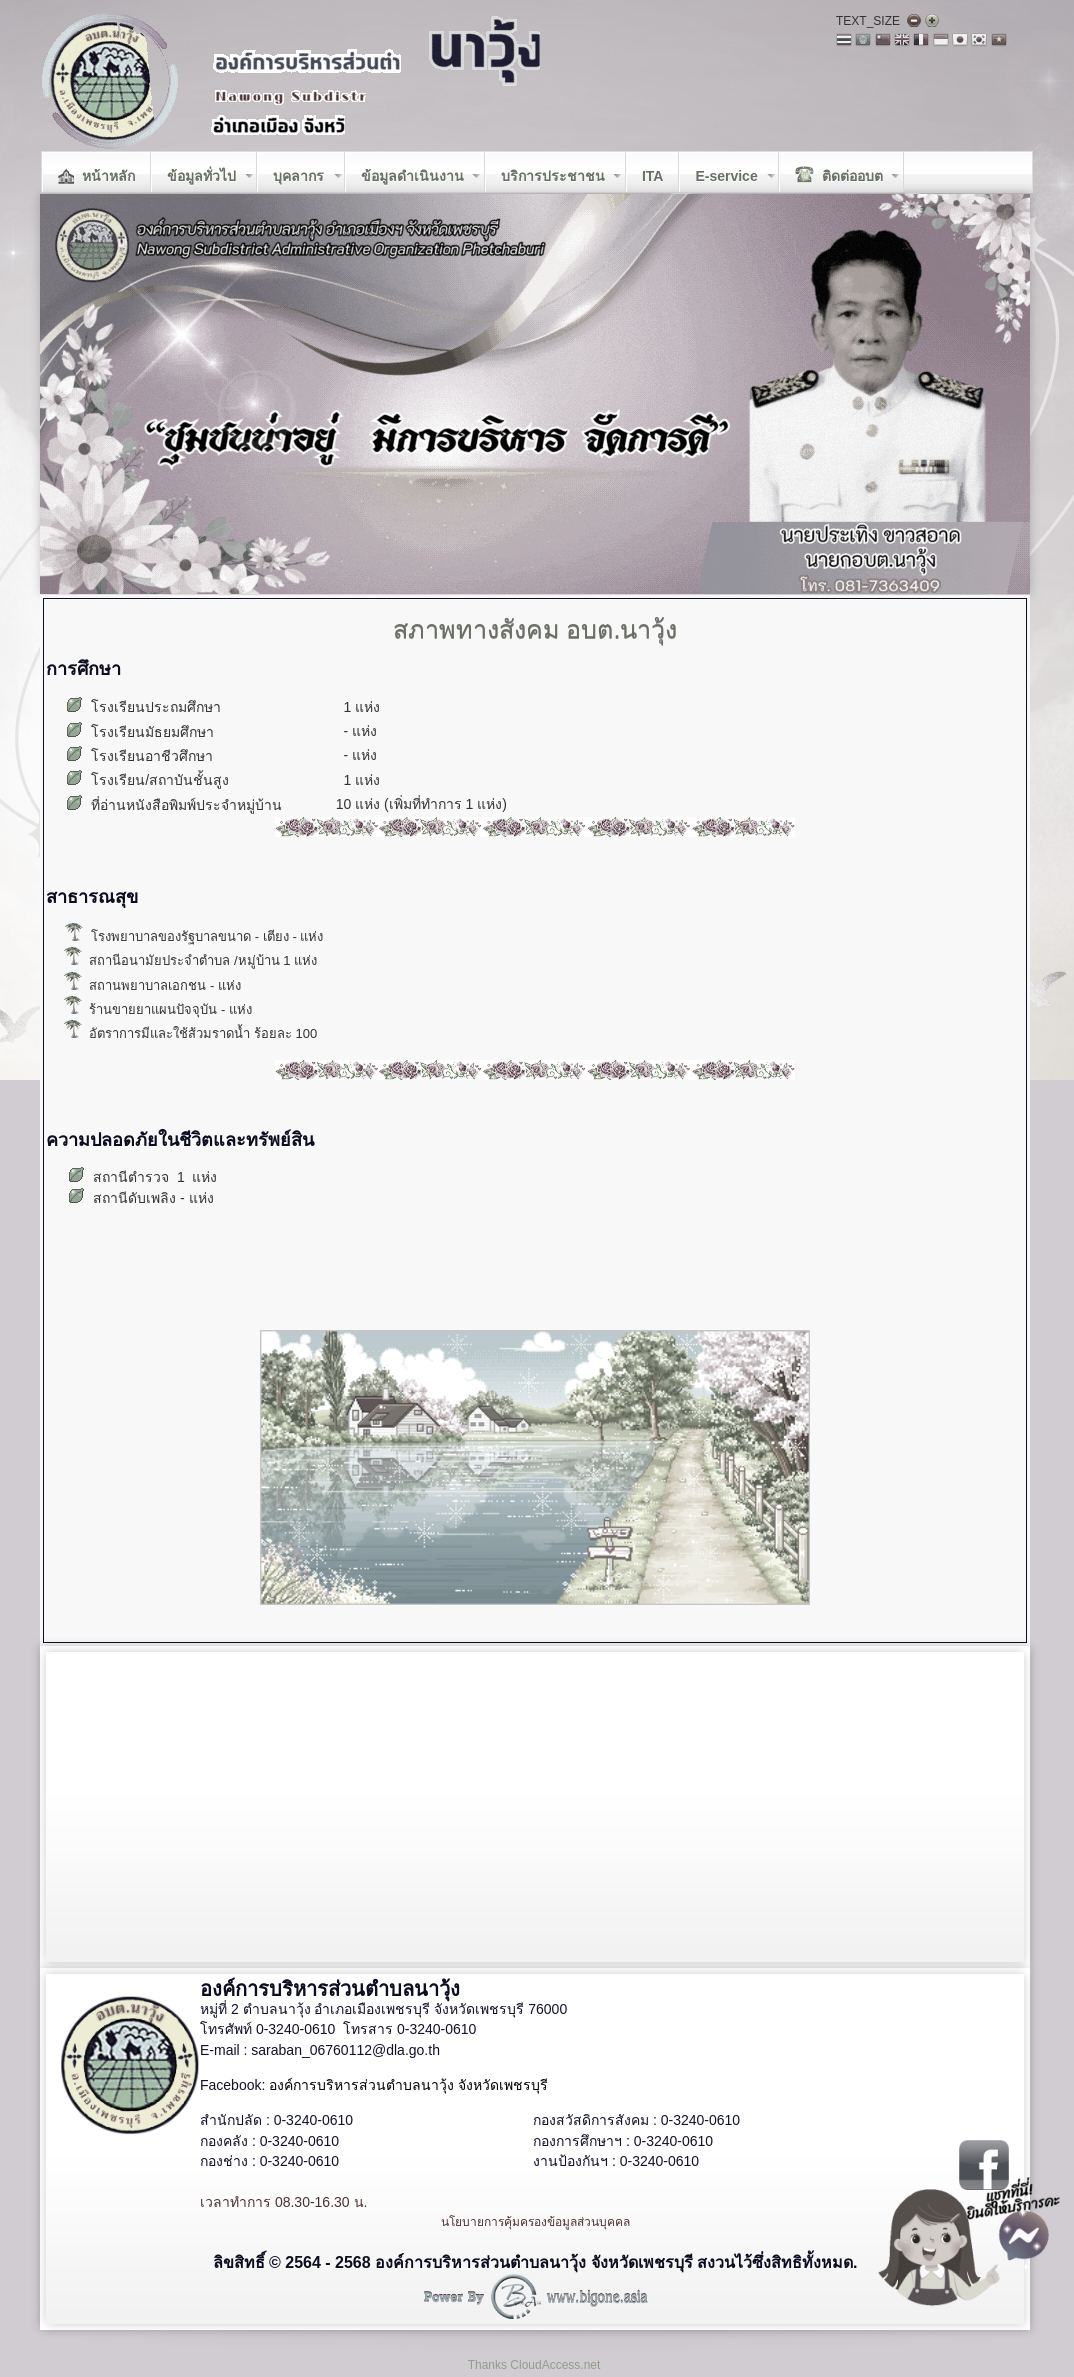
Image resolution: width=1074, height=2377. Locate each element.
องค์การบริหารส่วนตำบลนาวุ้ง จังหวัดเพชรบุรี (408, 2085)
